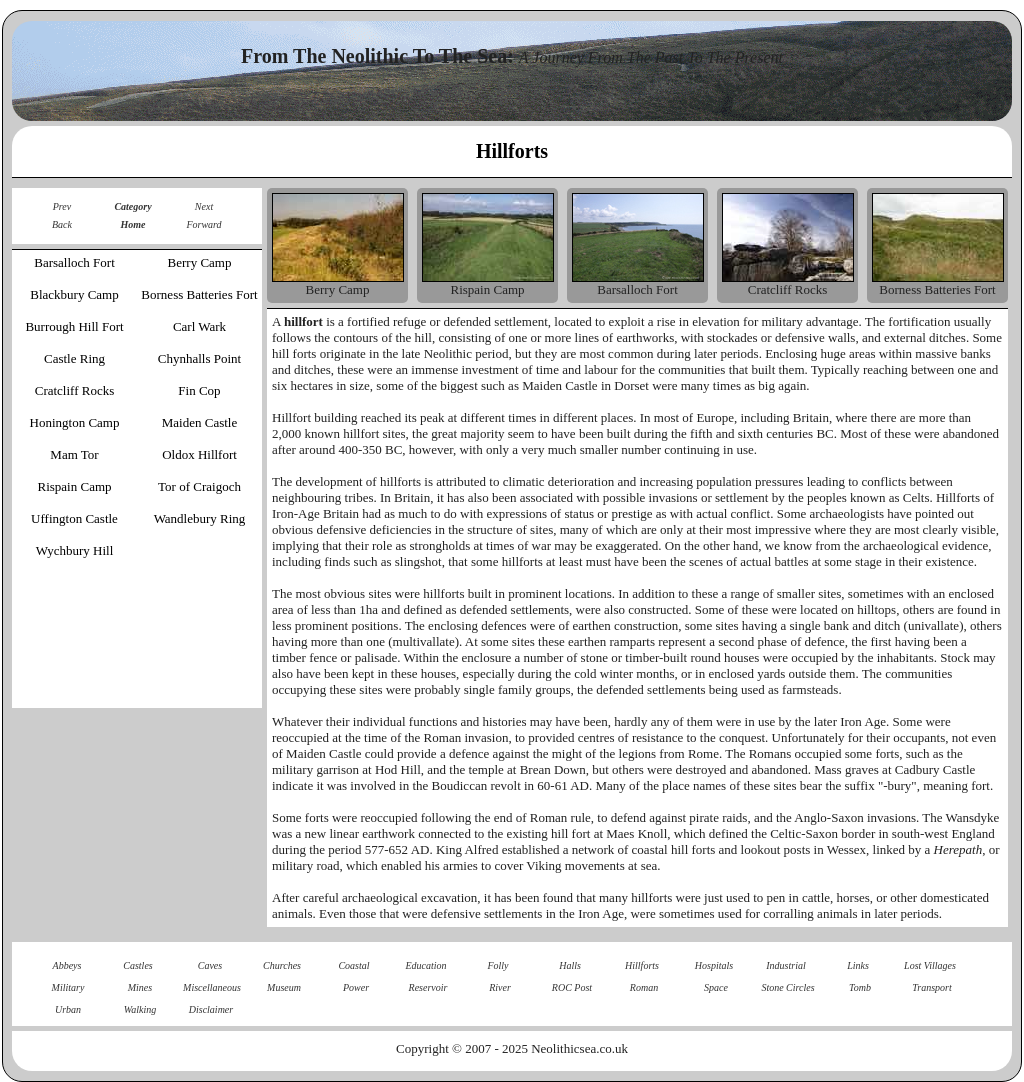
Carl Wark (199, 326)
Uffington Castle (74, 518)
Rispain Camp (74, 486)
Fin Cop (199, 390)
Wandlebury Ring (200, 518)
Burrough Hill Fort (74, 326)
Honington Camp (75, 422)
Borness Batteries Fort (199, 294)
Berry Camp (200, 262)
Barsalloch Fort (74, 262)
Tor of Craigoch (199, 486)
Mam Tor (74, 454)
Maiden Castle (199, 422)
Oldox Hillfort (199, 454)
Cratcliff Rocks (75, 390)
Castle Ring (74, 358)
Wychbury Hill (75, 550)
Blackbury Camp (74, 294)
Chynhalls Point (199, 358)
